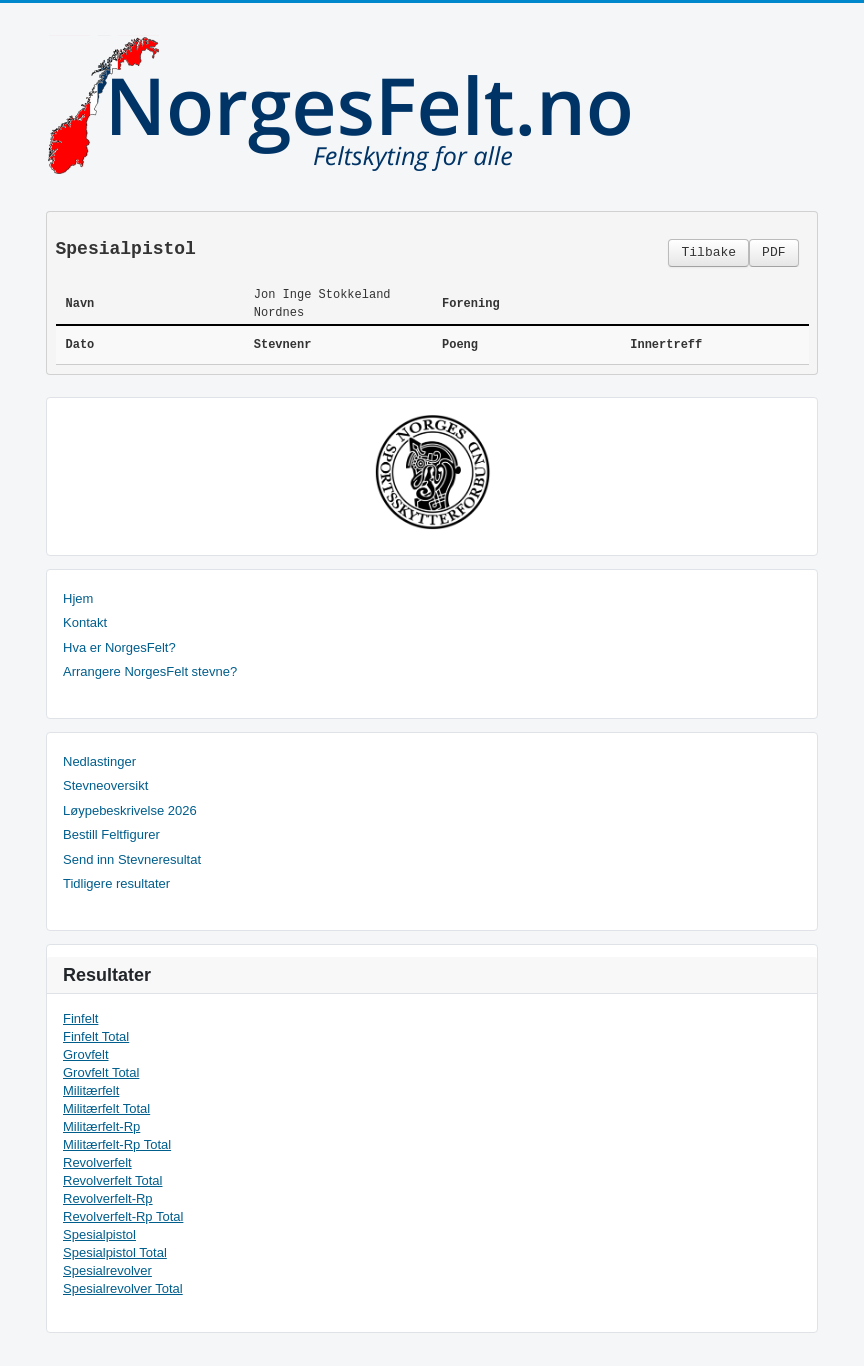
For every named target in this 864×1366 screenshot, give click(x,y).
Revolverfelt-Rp (108, 1198)
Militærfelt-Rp (101, 1126)
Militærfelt (91, 1090)
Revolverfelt (97, 1162)
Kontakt (85, 622)
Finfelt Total (96, 1036)
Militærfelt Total (106, 1108)
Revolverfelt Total (112, 1180)
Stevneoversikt (105, 785)
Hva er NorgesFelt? (119, 647)
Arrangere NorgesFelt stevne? (150, 671)
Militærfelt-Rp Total (117, 1144)
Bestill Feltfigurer (111, 834)
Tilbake (708, 252)
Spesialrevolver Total (123, 1288)
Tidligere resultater (116, 883)
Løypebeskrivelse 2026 (130, 810)
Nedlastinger (99, 761)
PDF (773, 252)
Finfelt (80, 1018)
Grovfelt (86, 1054)
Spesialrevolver (107, 1270)
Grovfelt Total (101, 1072)
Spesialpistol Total (115, 1252)
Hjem (78, 598)
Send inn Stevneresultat (132, 859)
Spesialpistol (99, 1234)
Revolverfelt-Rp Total (123, 1216)
